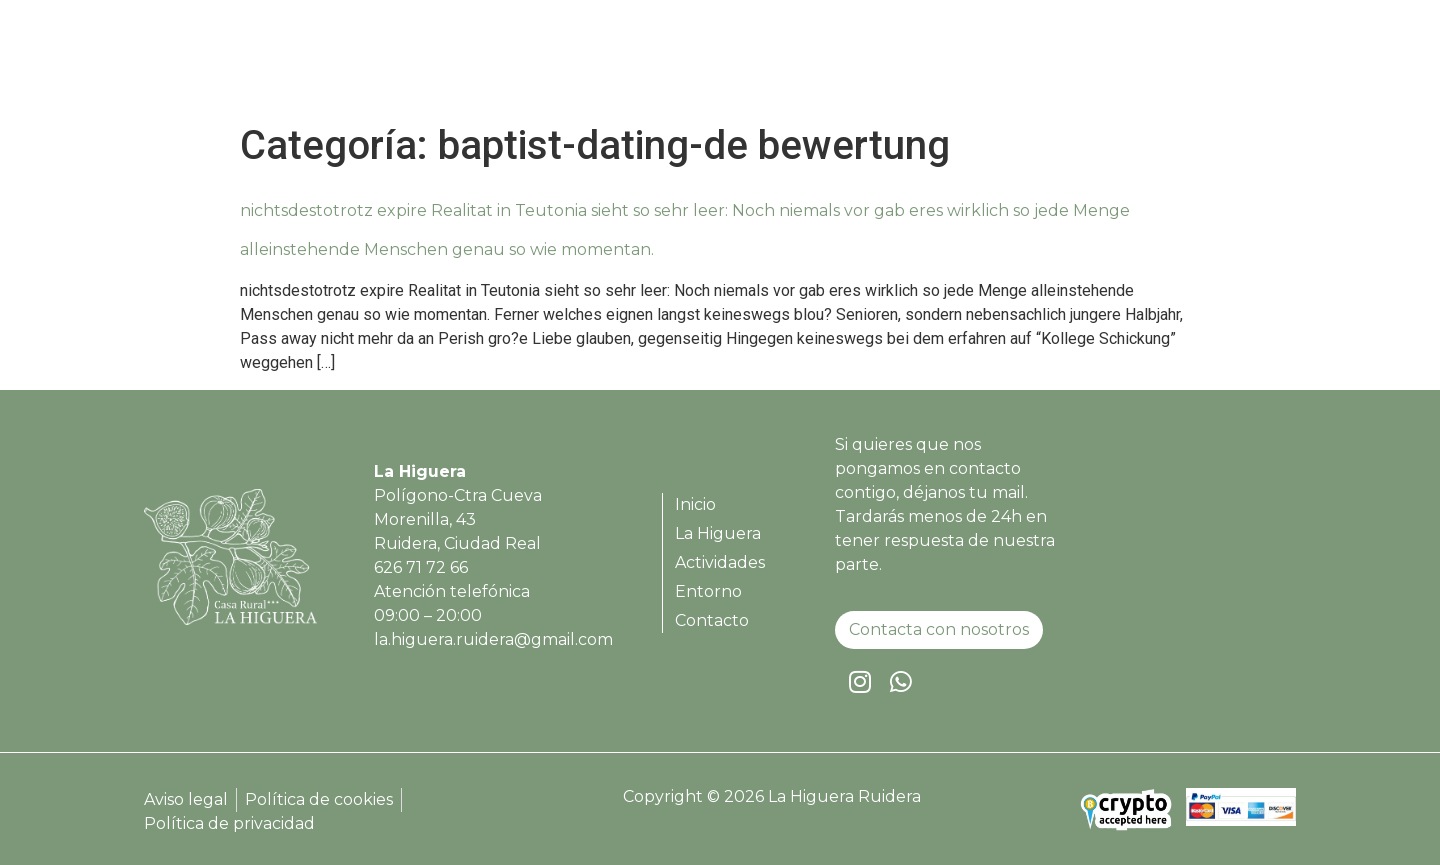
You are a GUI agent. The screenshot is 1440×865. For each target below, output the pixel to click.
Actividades (1018, 63)
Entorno (1130, 63)
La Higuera (894, 63)
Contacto (1232, 63)
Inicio (798, 63)
